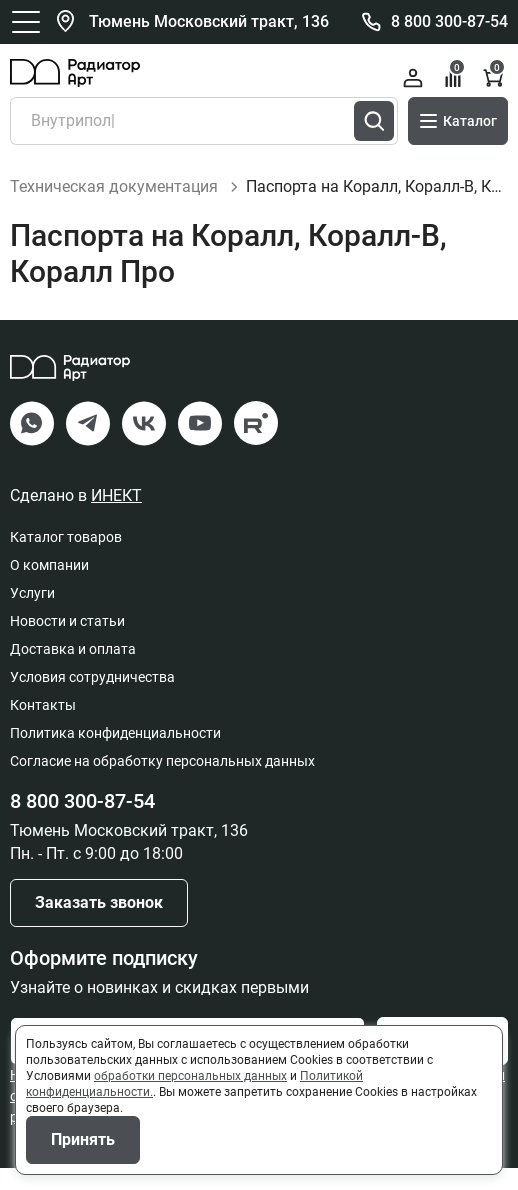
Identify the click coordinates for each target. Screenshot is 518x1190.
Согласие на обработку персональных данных (162, 783)
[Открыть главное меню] (26, 22)
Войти (413, 78)
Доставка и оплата (73, 671)
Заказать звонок (99, 924)
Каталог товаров (66, 559)
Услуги (32, 615)
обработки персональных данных (190, 1076)
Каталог (458, 121)
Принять (83, 1139)
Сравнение (454, 75)
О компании (49, 587)
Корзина (494, 75)
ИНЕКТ (116, 517)
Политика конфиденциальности (115, 755)
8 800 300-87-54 (449, 21)
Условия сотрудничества (92, 699)
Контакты (43, 727)
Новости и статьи (67, 643)
